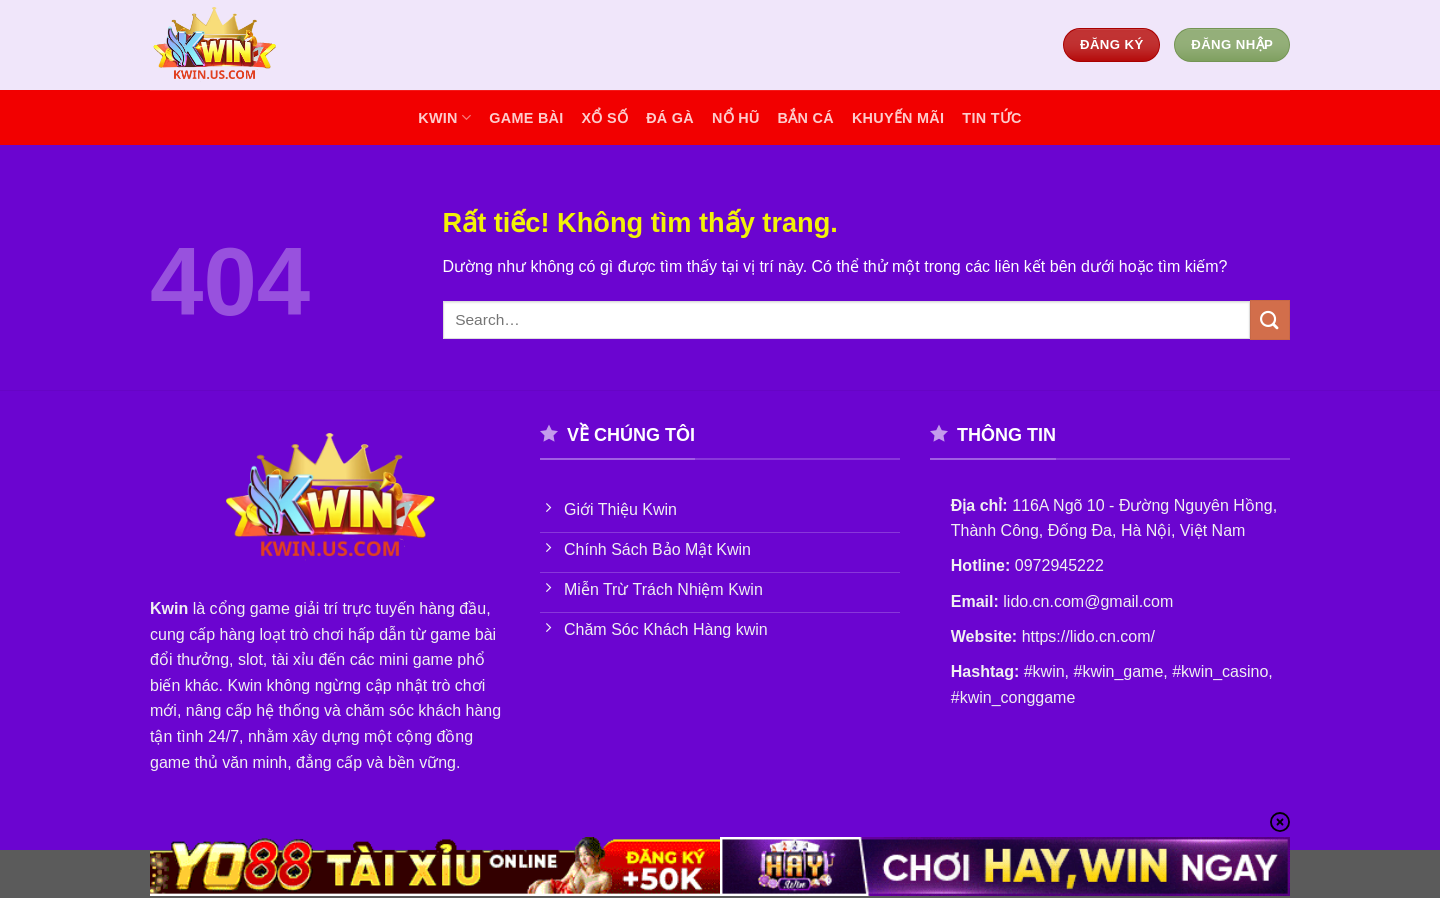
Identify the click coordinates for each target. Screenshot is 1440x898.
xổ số (605, 118)
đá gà (670, 118)
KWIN (444, 117)
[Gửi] (1270, 319)
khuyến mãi (898, 118)
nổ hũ (736, 118)
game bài (526, 118)
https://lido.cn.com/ (1088, 636)
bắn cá (806, 118)
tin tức (991, 118)
